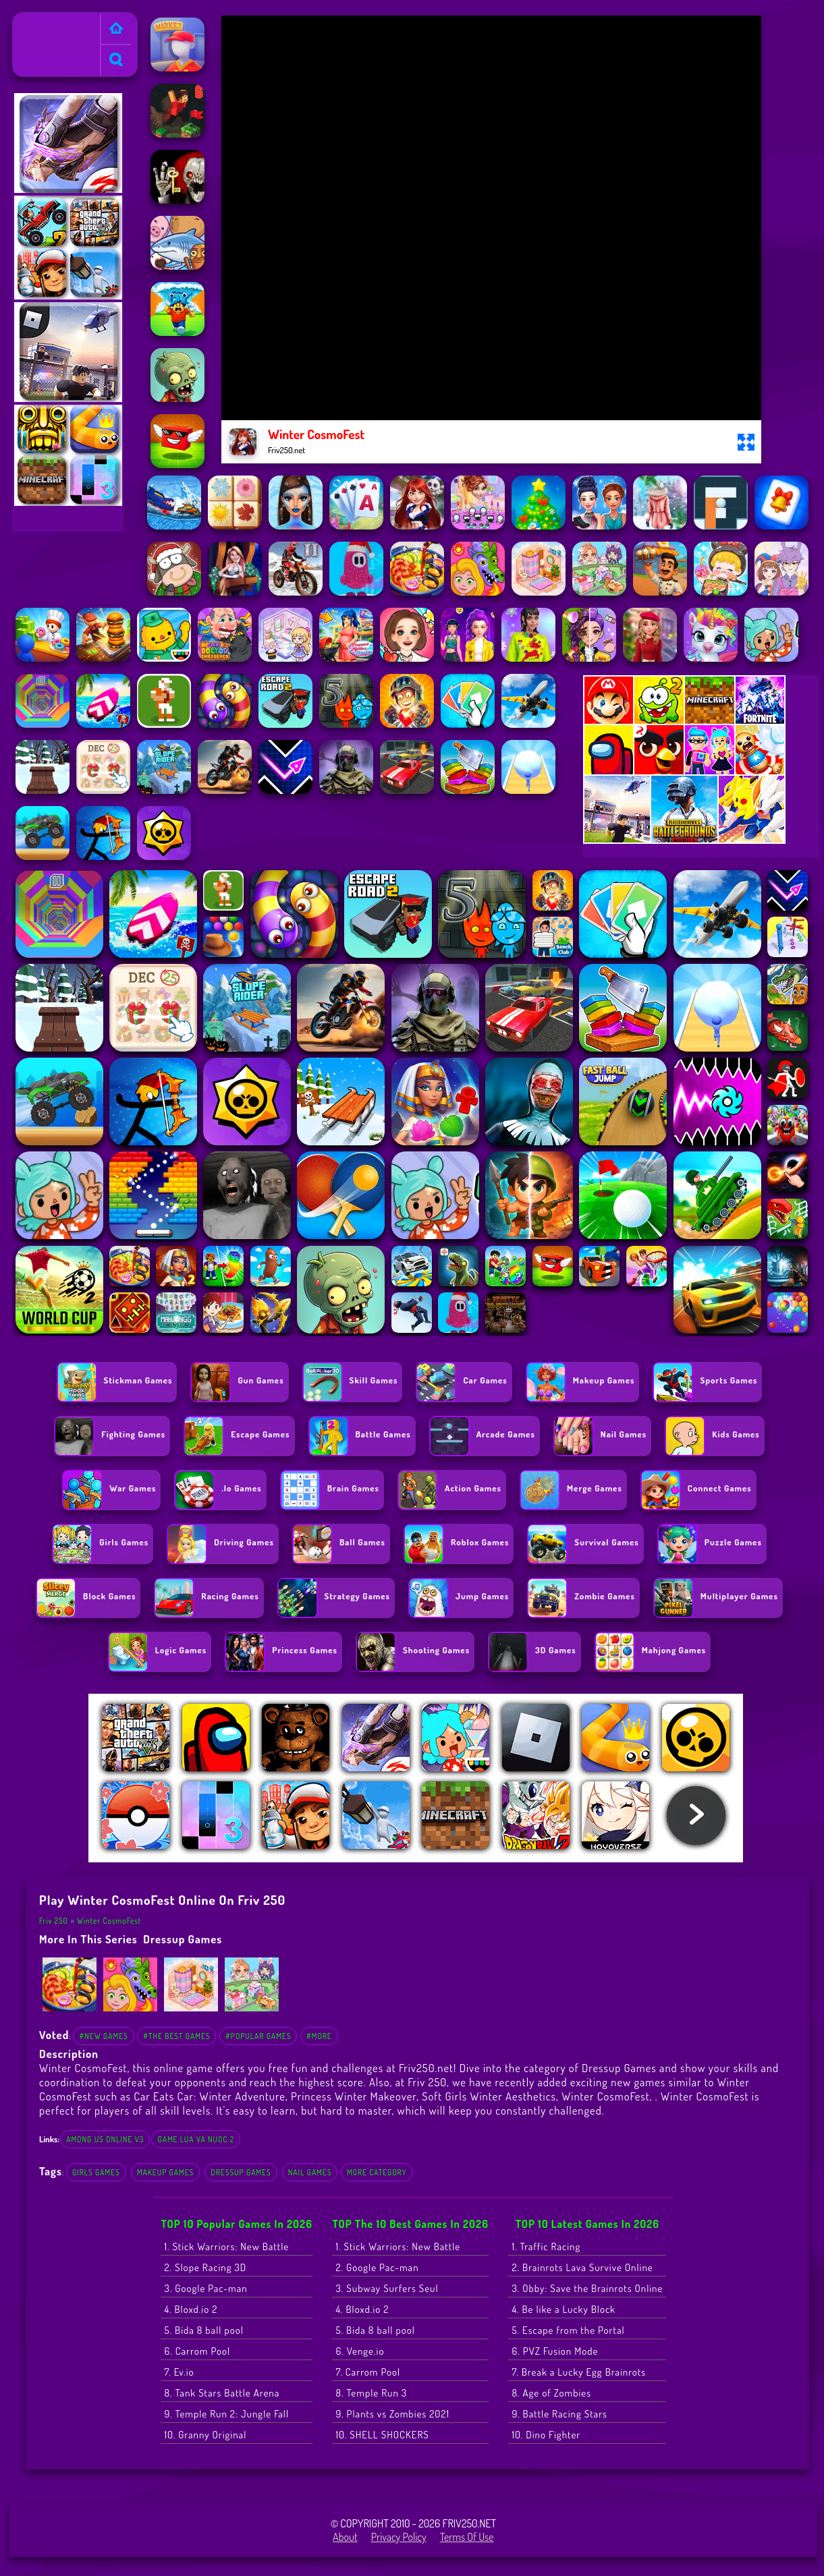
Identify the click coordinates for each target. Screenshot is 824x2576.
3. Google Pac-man (205, 2288)
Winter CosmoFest (109, 1921)
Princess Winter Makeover (353, 2096)
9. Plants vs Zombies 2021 (392, 2413)
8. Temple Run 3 (371, 2392)
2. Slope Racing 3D (205, 2267)
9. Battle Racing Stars (559, 2413)
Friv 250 (35, 21)
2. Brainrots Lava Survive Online (582, 2267)
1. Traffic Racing (546, 2246)
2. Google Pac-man (376, 2267)
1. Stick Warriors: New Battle (226, 2246)
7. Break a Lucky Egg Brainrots (579, 2372)
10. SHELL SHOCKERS (382, 2434)
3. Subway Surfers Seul (386, 2288)
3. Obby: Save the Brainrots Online (587, 2288)
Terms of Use (467, 2537)
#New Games (103, 2036)
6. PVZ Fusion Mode (555, 2351)
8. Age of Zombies (551, 2392)
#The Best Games (176, 2036)
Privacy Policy (399, 2537)
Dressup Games (182, 1939)
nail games (310, 2172)
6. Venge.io (359, 2351)
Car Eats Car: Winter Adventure (209, 2096)
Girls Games (96, 2172)
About (345, 2537)
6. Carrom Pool (197, 2351)
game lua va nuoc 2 (195, 2139)
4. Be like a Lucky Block (563, 2309)
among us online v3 (105, 2139)
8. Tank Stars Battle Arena (221, 2392)
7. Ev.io (179, 2372)
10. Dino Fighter (546, 2434)
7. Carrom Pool (367, 2372)
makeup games (165, 2172)
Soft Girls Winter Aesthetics (489, 2096)
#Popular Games (258, 2036)
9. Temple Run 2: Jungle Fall (226, 2413)
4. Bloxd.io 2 (190, 2309)
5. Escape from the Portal (568, 2330)
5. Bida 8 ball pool (204, 2330)
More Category (377, 2172)
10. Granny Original (205, 2434)
